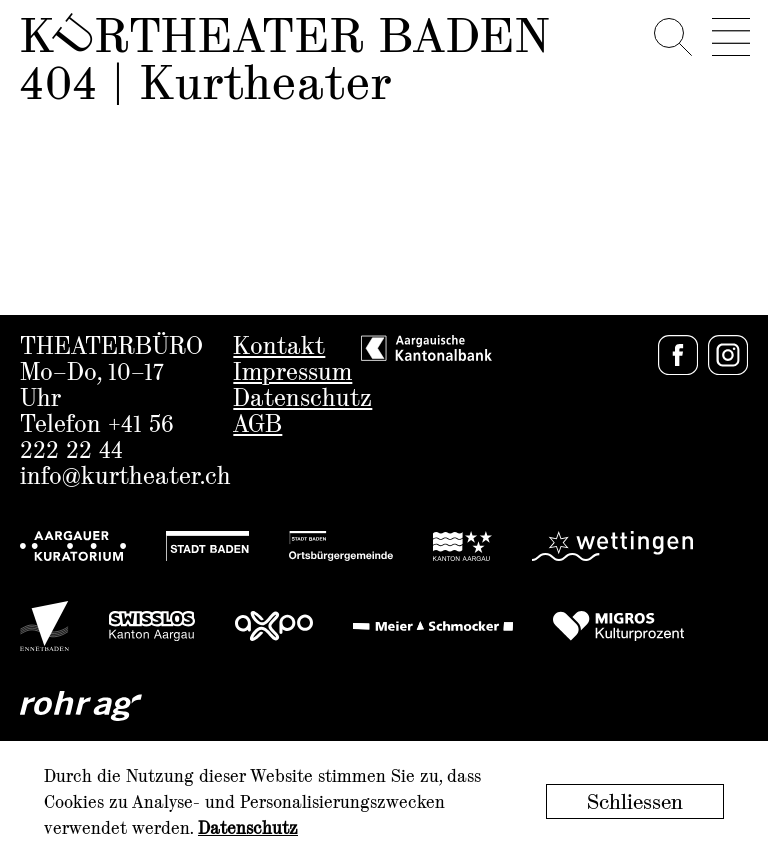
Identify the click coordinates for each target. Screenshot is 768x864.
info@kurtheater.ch (125, 477)
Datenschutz (302, 399)
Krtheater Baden (284, 38)
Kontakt (279, 347)
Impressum (292, 373)
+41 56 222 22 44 (97, 438)
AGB (257, 425)
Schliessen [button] (635, 803)
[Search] (672, 33)
